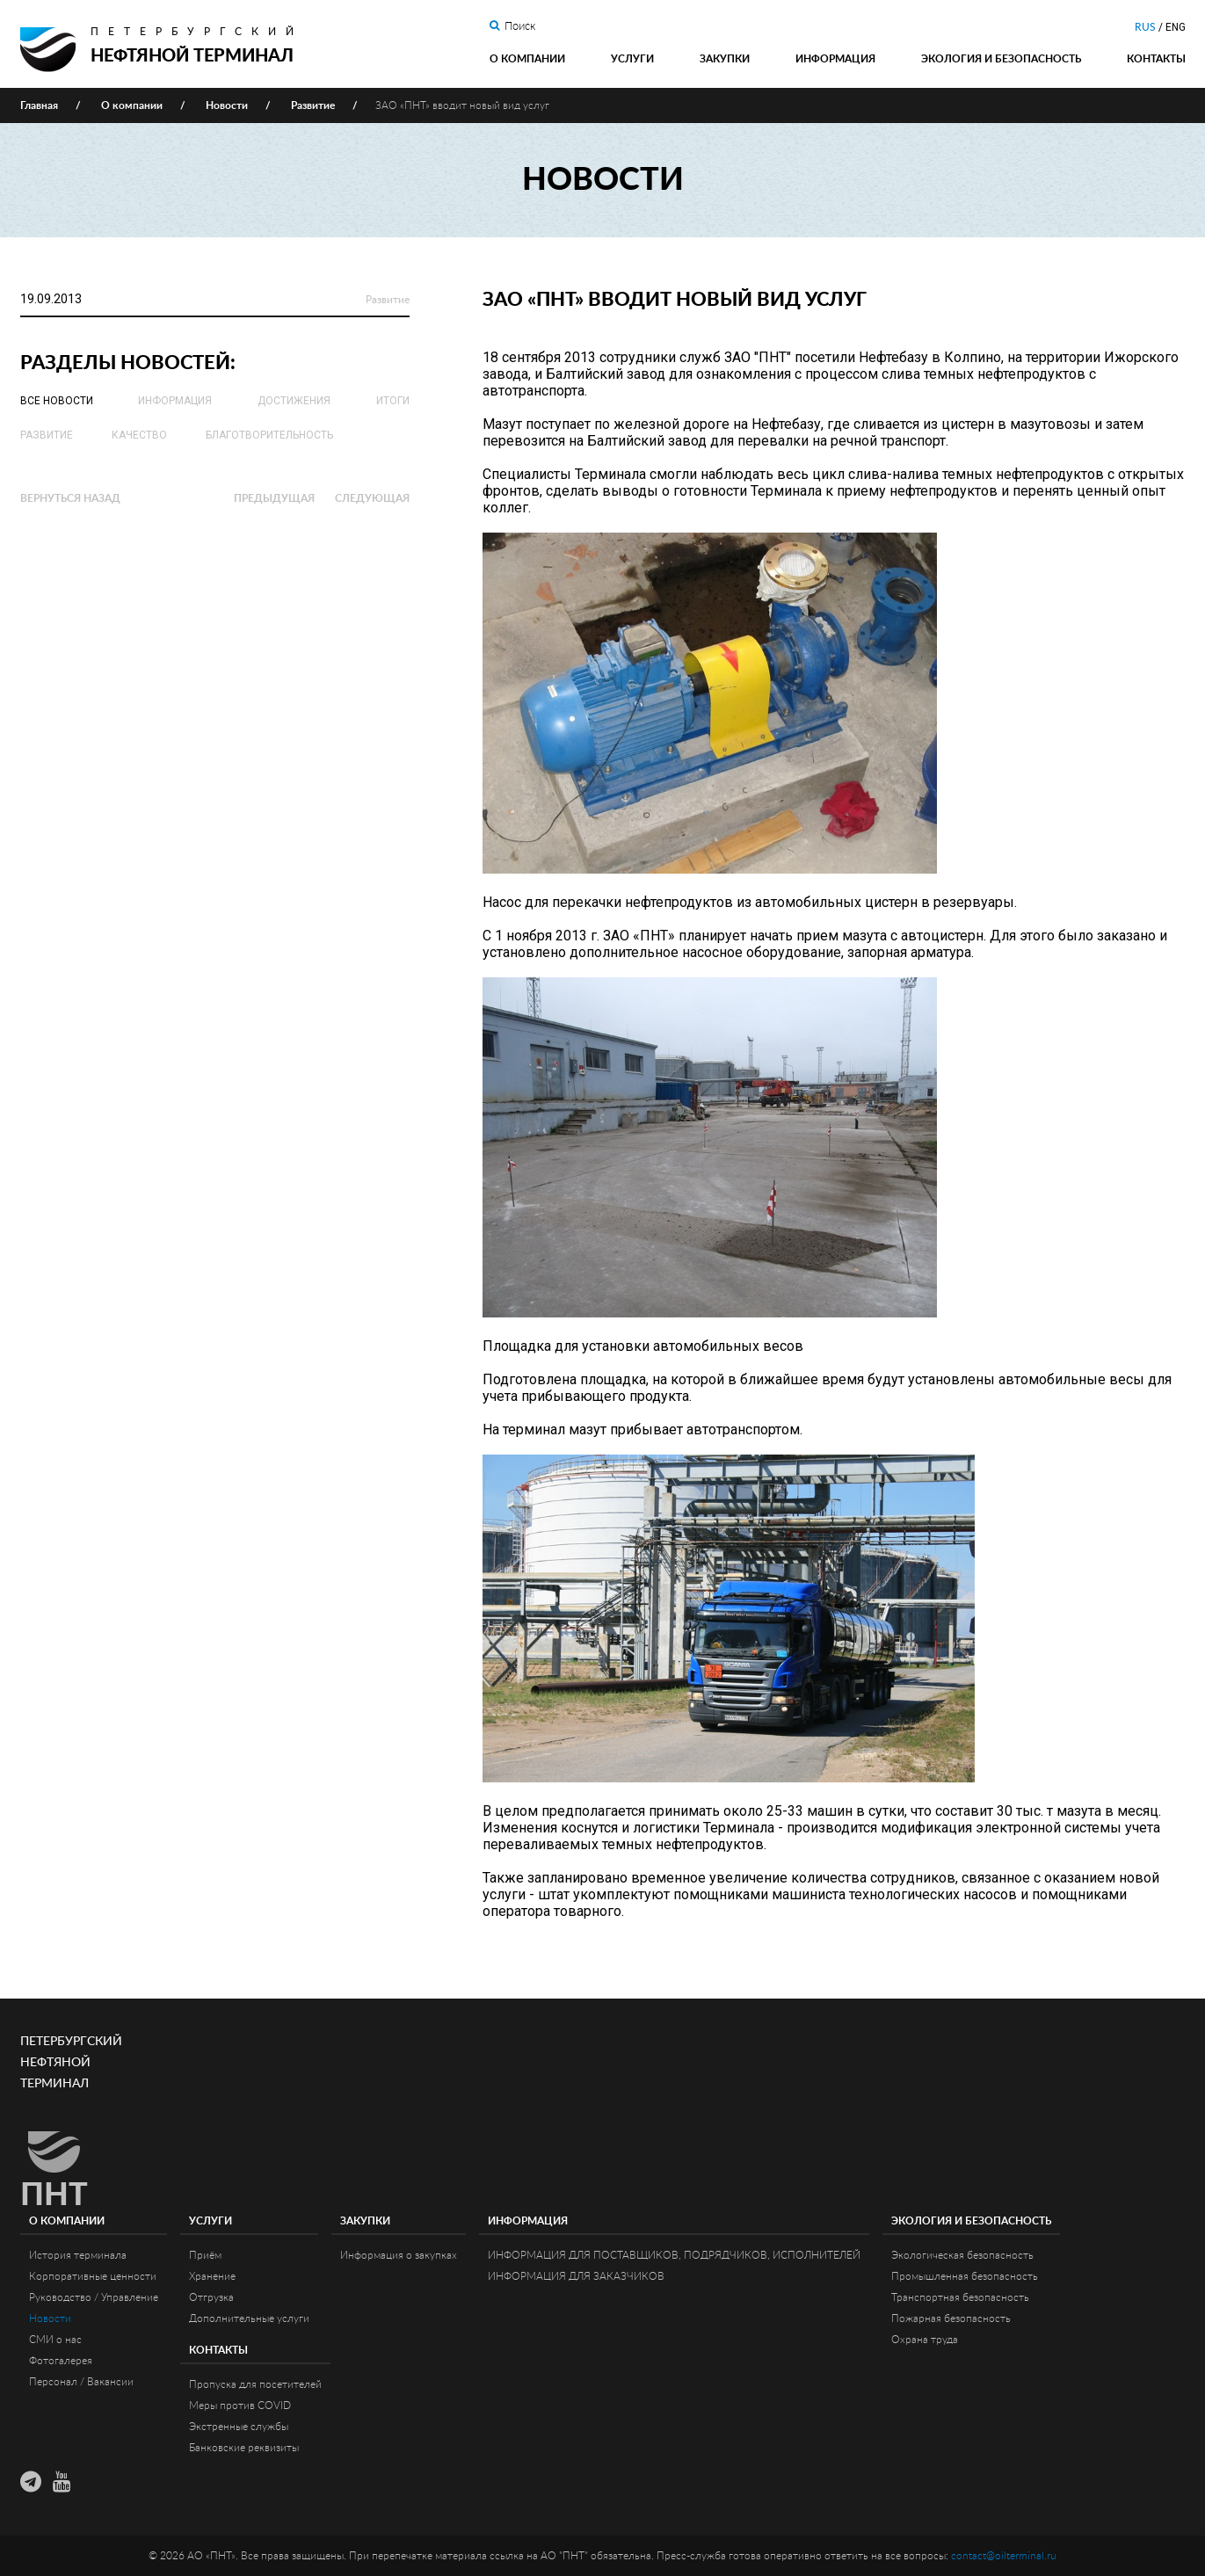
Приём (205, 2255)
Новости (50, 2318)
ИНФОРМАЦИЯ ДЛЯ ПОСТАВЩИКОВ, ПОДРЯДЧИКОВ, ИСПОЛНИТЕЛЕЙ (674, 2255)
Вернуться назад (70, 498)
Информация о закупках (398, 2255)
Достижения (294, 401)
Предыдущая (274, 498)
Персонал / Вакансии (81, 2381)
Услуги (632, 59)
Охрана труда (924, 2339)
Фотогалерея (60, 2360)
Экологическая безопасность (962, 2255)
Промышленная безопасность (964, 2276)
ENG (1175, 27)
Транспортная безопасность (960, 2297)
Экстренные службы (238, 2426)
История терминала (78, 2255)
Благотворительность (269, 435)
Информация (835, 59)
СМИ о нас (55, 2339)
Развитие (388, 299)
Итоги (393, 401)
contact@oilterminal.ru (1003, 2556)
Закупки (725, 59)
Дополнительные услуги (249, 2318)
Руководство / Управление (93, 2297)
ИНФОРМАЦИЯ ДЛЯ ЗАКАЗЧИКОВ (576, 2276)
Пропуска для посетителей (255, 2384)
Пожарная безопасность (951, 2318)
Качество (139, 435)
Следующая (372, 498)
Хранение (212, 2276)
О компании (527, 59)
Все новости (56, 401)
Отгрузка (211, 2297)
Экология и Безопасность (1001, 59)
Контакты (1156, 59)
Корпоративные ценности (92, 2276)
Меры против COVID (240, 2405)
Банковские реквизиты (244, 2447)
